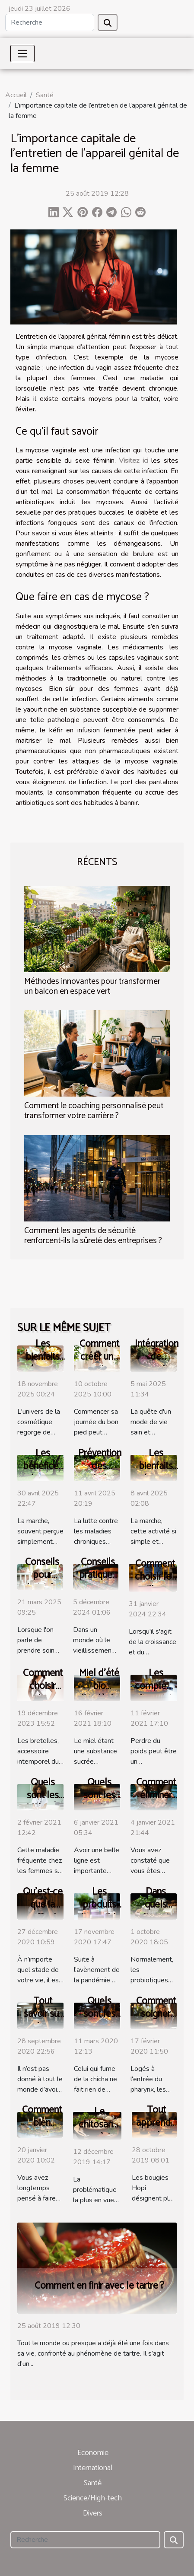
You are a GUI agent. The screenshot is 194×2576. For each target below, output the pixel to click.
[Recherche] (49, 22)
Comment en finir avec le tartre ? (99, 2286)
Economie (92, 2452)
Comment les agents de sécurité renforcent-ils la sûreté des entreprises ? (93, 1235)
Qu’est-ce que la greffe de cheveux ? (43, 1911)
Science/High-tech (93, 2498)
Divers (92, 2513)
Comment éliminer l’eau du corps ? (156, 1802)
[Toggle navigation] (22, 53)
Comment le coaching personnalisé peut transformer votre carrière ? (93, 1111)
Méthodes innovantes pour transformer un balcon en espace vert (92, 986)
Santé (45, 95)
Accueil (16, 95)
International (92, 2468)
